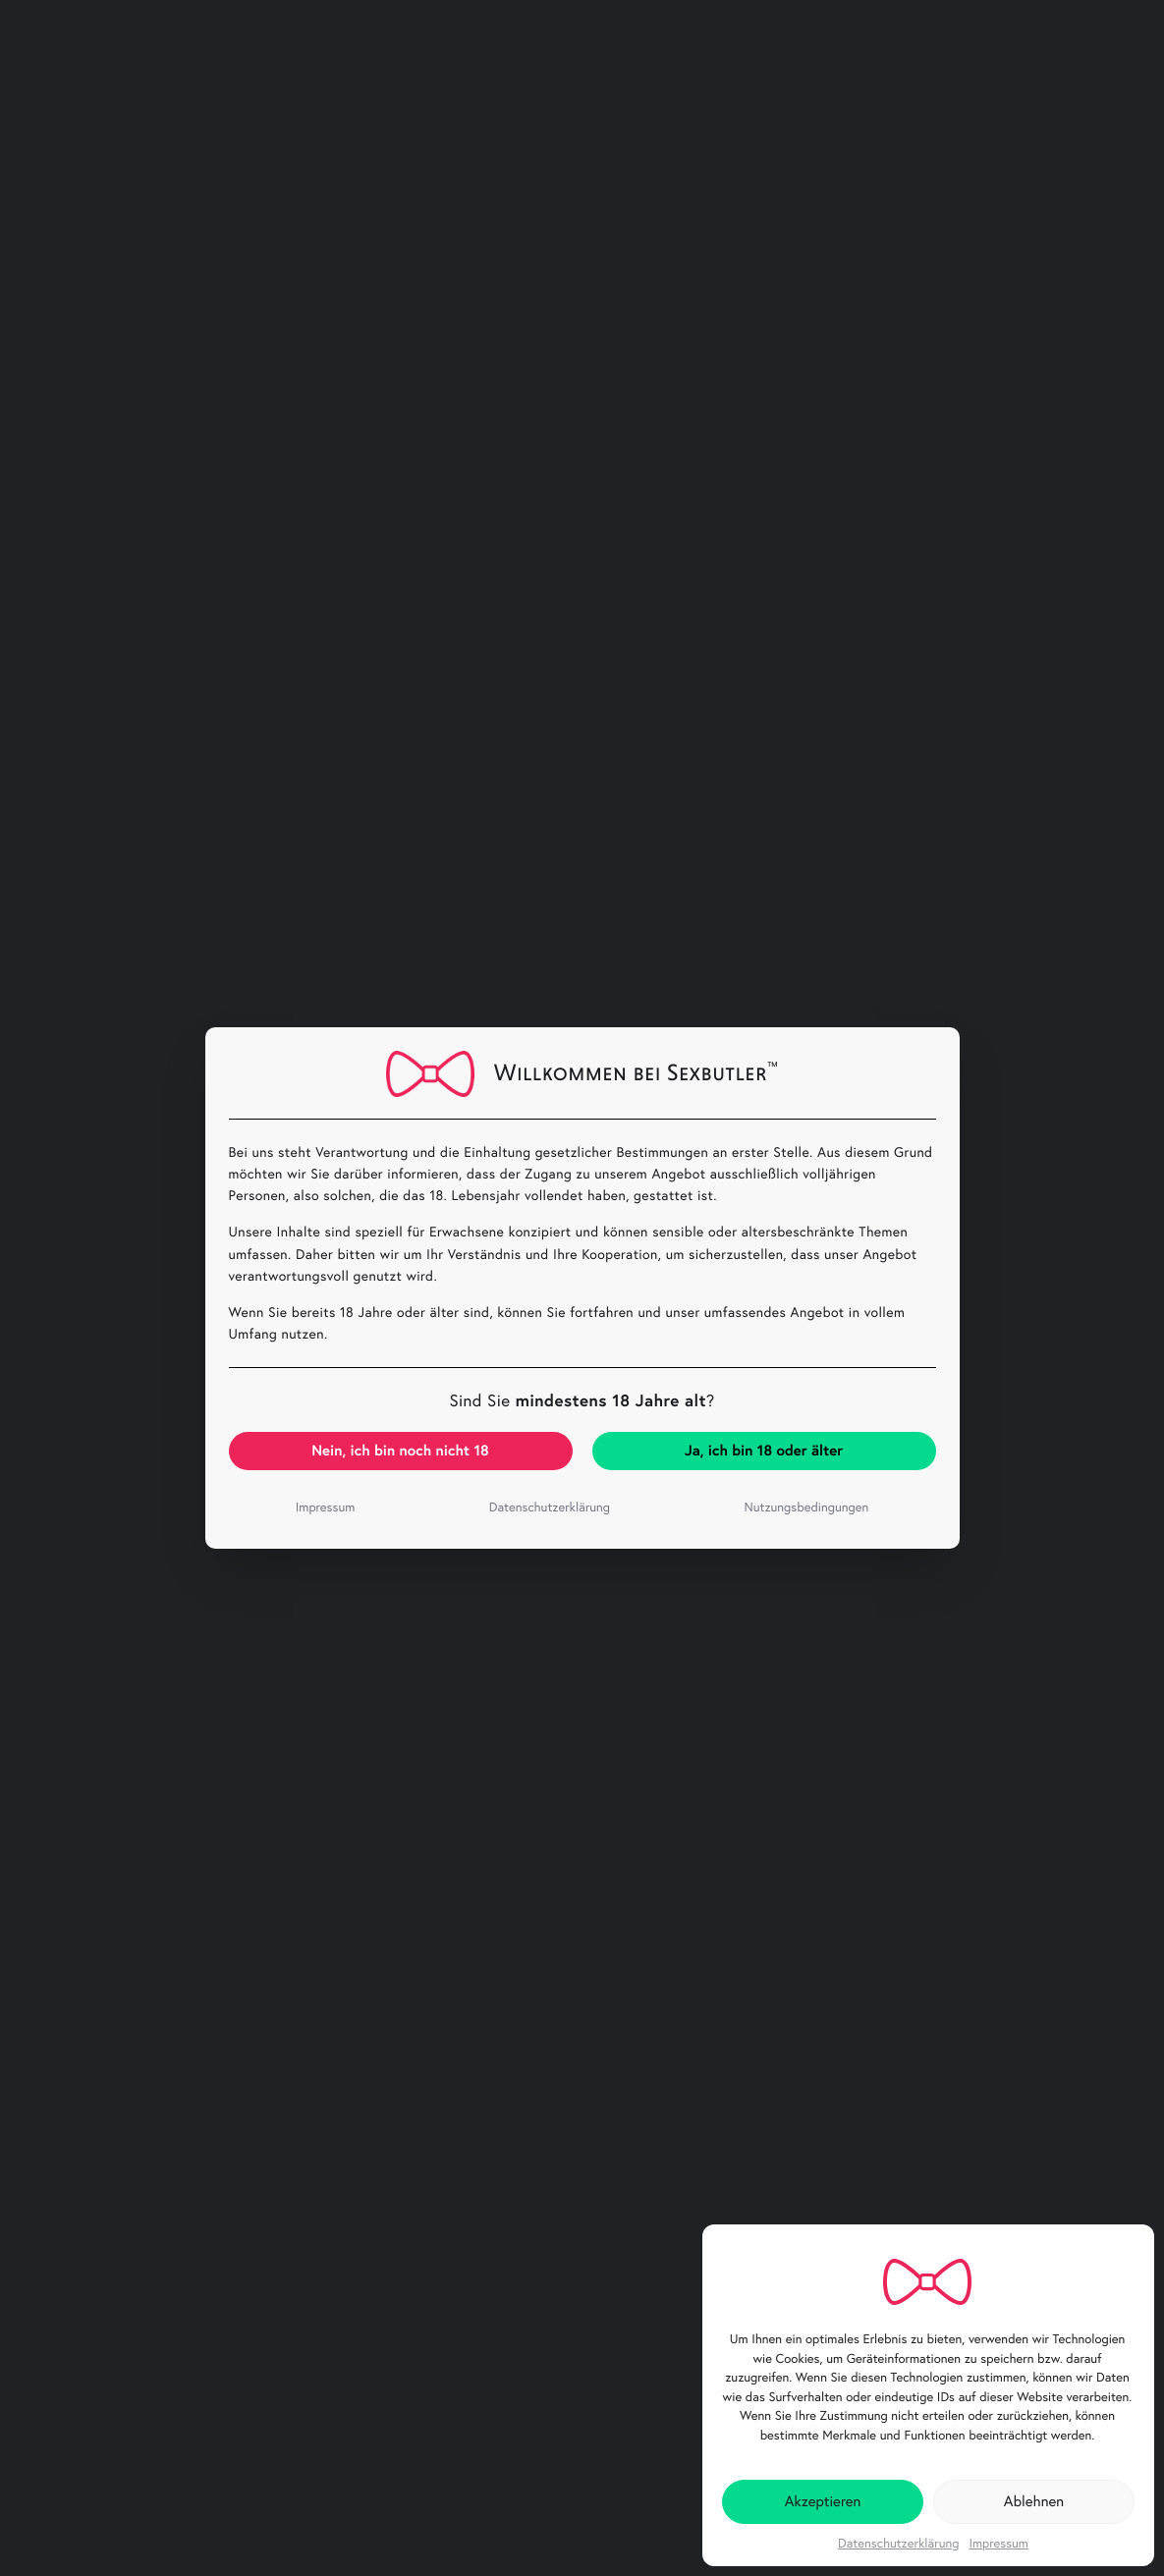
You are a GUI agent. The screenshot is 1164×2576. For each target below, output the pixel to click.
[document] (582, 1288)
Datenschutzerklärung (898, 2543)
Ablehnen (1034, 2501)
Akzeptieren (823, 2501)
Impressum (998, 2543)
